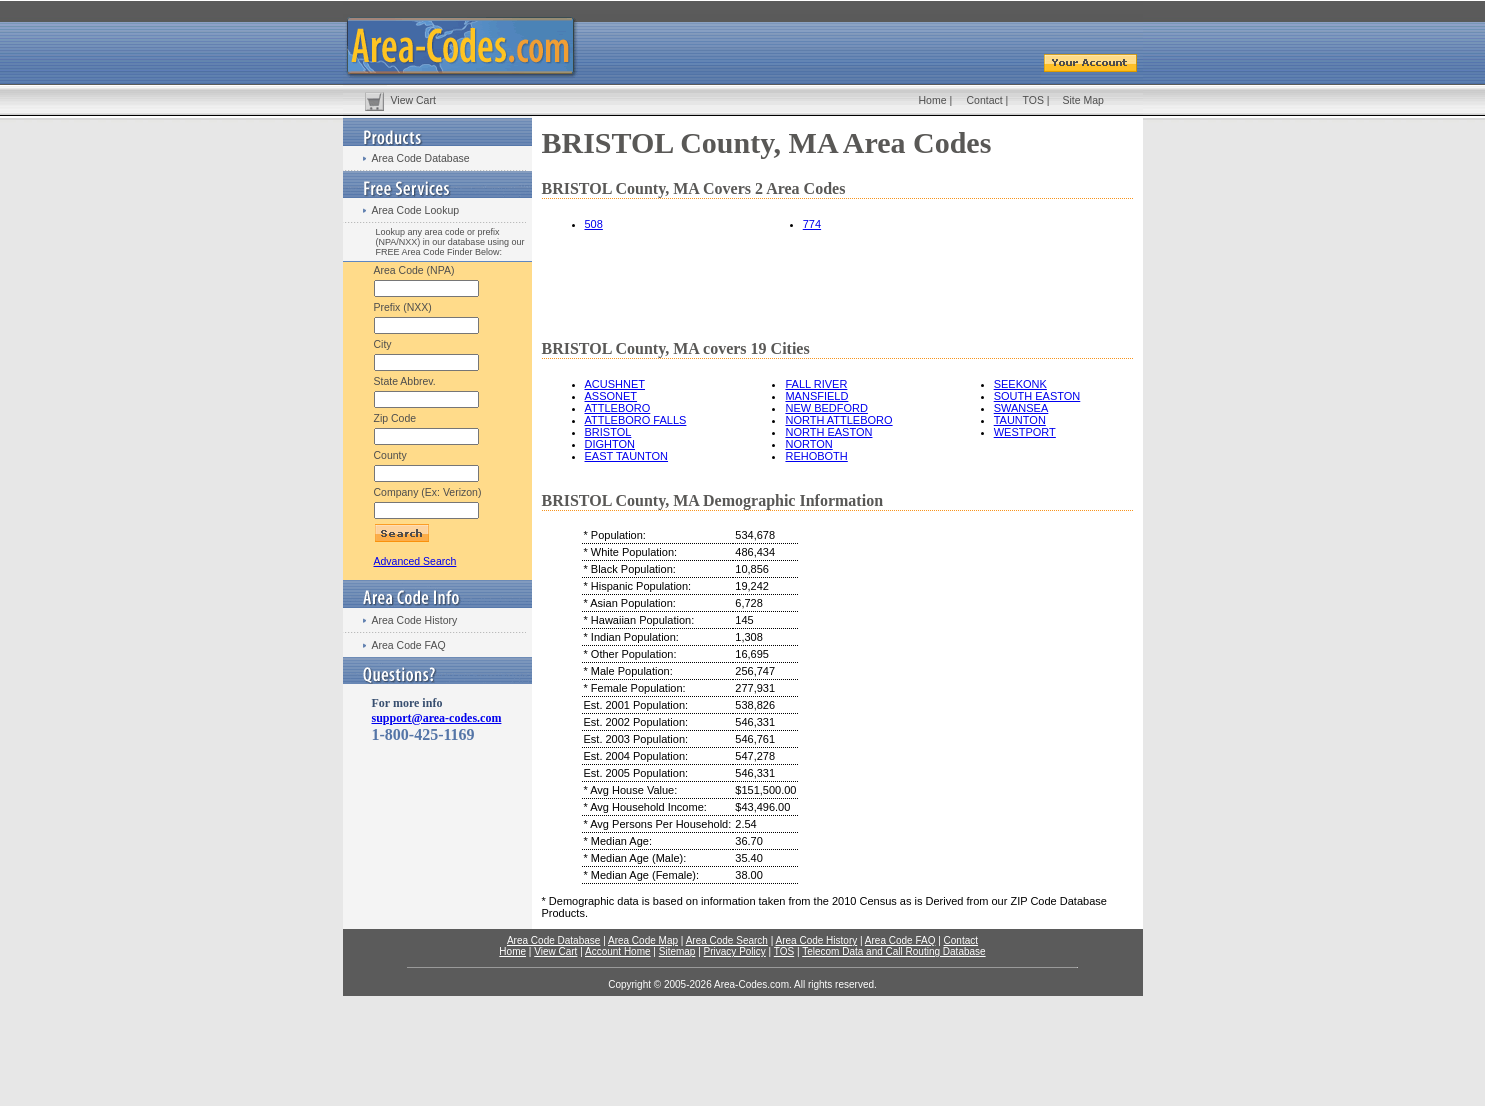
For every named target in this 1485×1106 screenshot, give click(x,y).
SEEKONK (1020, 384)
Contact (985, 100)
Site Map (1083, 100)
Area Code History (415, 620)
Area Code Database (421, 158)
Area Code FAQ (409, 645)
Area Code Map (643, 940)
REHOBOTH (816, 456)
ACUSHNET (615, 384)
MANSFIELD (816, 396)
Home (933, 100)
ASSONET (611, 396)
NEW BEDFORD (826, 408)
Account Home (618, 951)
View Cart (413, 100)
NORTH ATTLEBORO (838, 420)
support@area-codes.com (437, 718)
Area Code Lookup (416, 210)
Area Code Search (727, 940)
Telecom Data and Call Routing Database (893, 951)
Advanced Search (415, 561)
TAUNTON (1020, 420)
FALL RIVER (816, 384)
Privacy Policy (735, 951)
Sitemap (677, 951)
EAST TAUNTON (627, 456)
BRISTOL (608, 432)
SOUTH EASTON (1037, 396)
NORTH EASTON (828, 432)
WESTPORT (1025, 432)
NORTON (808, 444)
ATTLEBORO (618, 408)
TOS (1033, 100)
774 (812, 224)
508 (594, 224)
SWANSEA (1021, 408)
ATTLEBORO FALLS (636, 420)
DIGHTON (610, 444)
